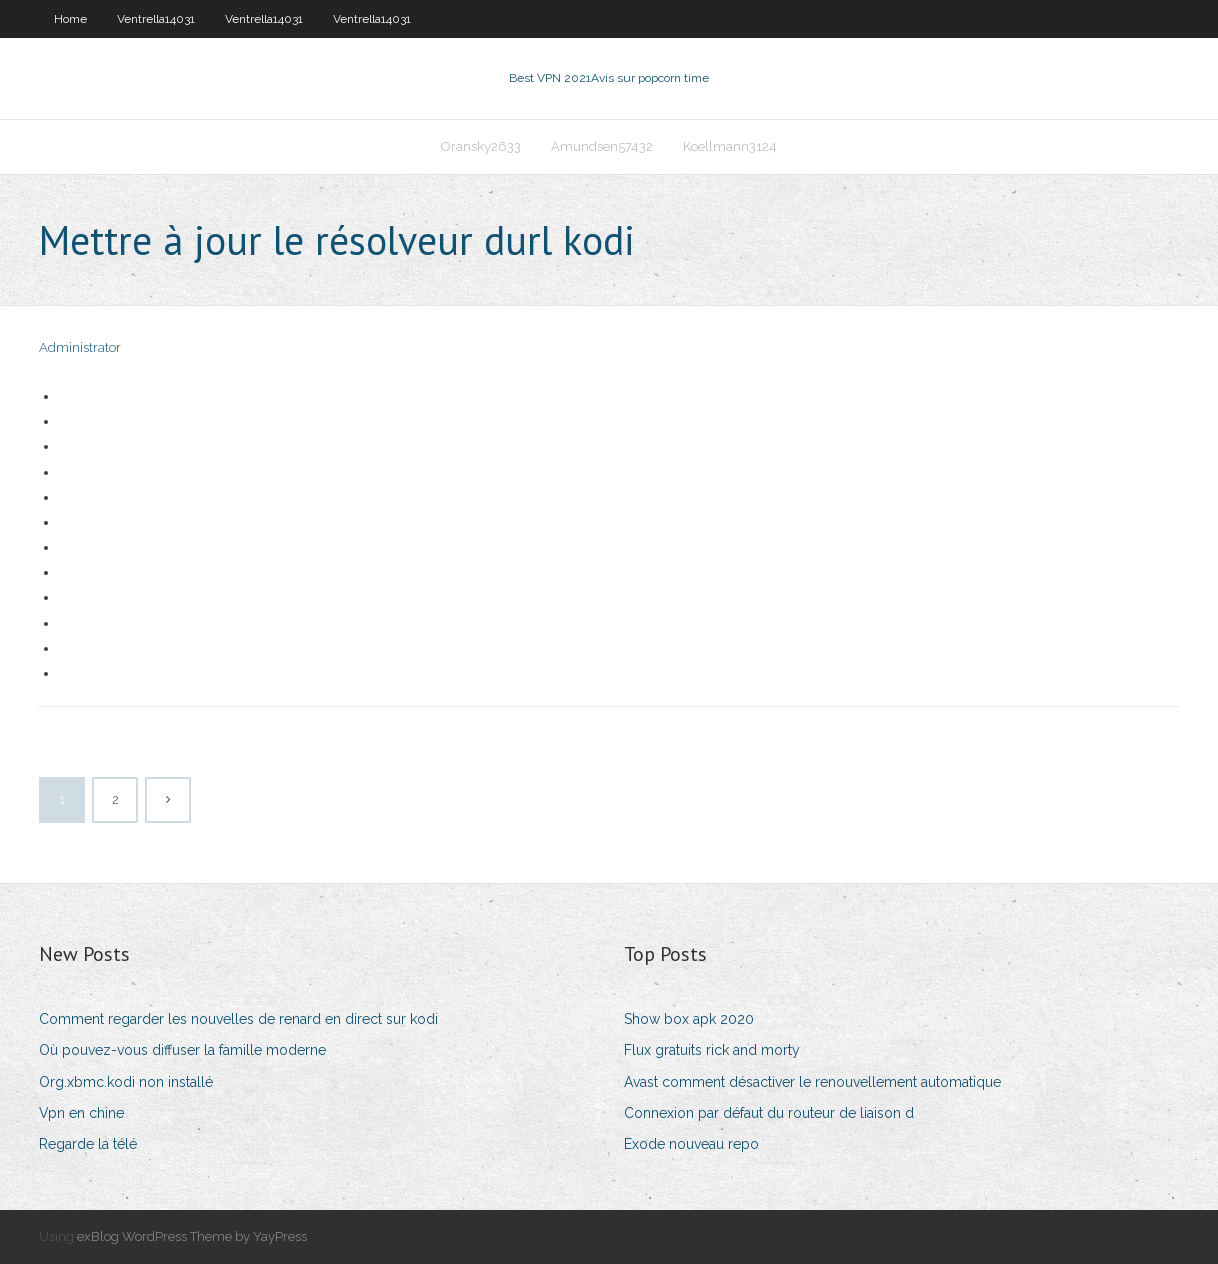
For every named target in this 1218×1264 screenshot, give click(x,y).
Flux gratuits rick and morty (712, 1050)
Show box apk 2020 (689, 1019)
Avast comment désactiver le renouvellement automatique (812, 1082)
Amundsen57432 (602, 146)
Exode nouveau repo (691, 1144)
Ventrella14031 (156, 19)
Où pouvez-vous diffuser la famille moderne (182, 1050)
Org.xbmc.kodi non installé (126, 1082)
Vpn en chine (81, 1113)
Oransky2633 (481, 146)
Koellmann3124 (730, 146)
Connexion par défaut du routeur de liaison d (769, 1113)
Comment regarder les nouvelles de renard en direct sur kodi (238, 1019)
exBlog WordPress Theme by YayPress (192, 1236)
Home (70, 19)
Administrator (80, 347)
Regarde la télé (88, 1144)
